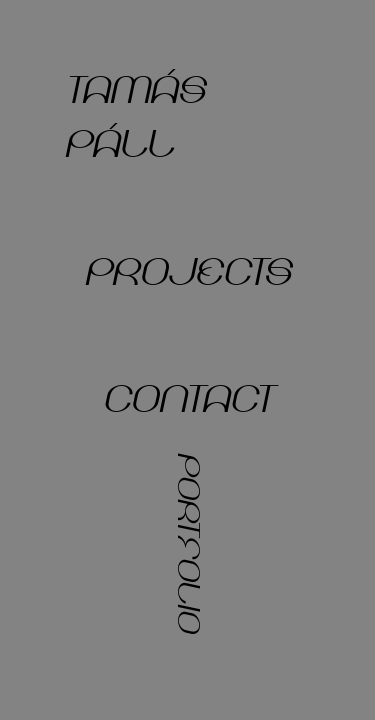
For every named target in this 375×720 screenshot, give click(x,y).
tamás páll (134, 118)
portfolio (188, 542)
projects (187, 273)
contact (187, 400)
